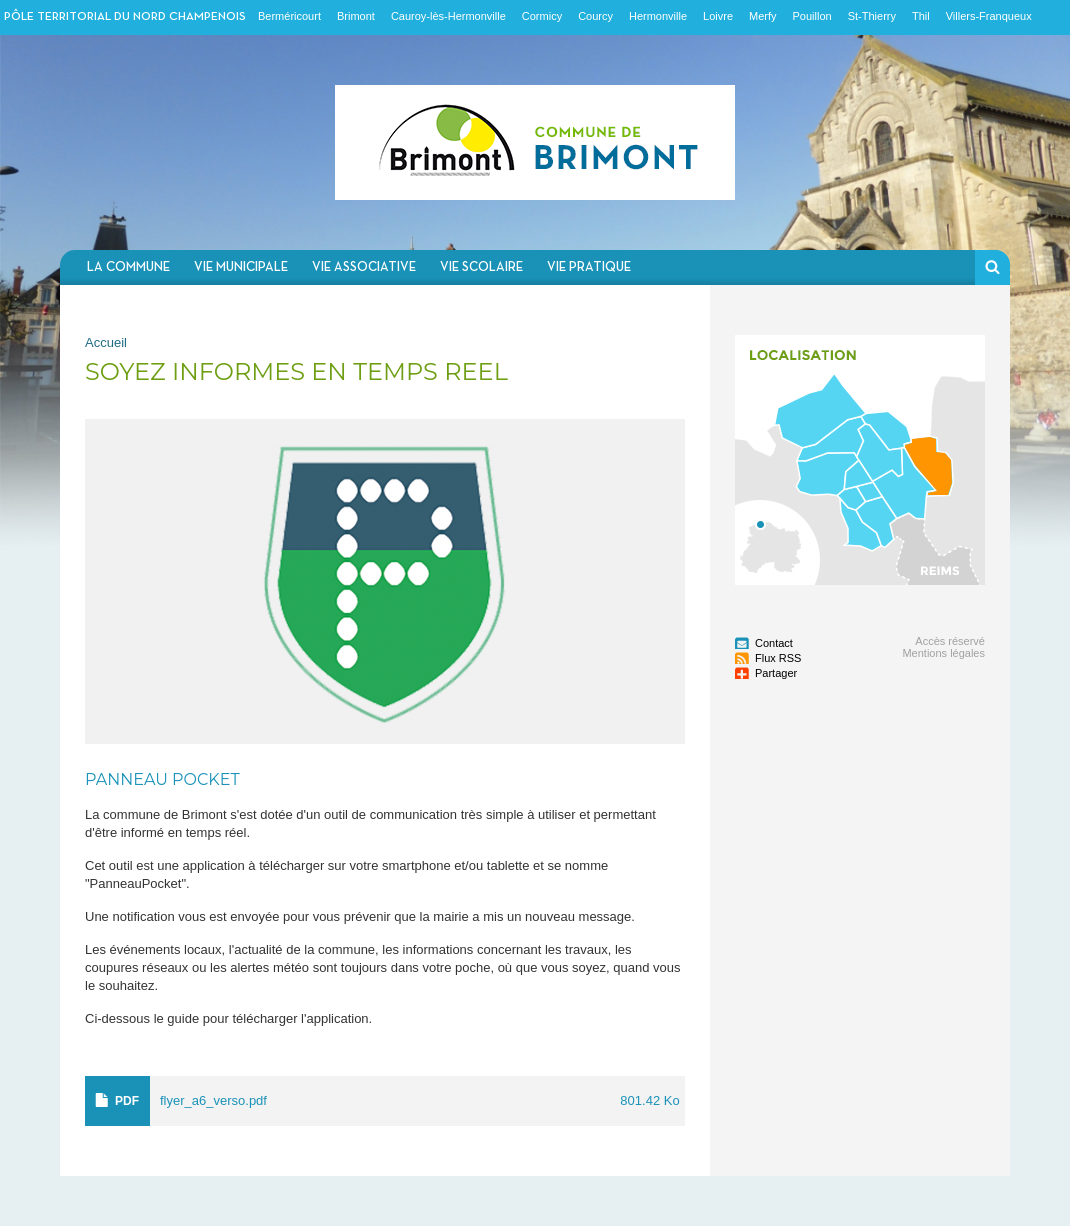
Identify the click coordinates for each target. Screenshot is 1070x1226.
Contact (774, 643)
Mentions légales (943, 653)
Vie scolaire (481, 267)
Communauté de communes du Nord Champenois (535, 142)
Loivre (718, 16)
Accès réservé (950, 641)
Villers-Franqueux (989, 16)
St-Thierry (872, 16)
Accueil (106, 342)
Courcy (595, 16)
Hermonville (658, 16)
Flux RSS (778, 658)
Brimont (356, 16)
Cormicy (542, 16)
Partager (776, 673)
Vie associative (364, 267)
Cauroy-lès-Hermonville (448, 16)
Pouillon (812, 16)
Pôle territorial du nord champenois (125, 17)
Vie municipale (241, 267)
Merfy (763, 16)
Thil (921, 16)
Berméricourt (289, 16)
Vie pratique (589, 267)
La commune (128, 267)
